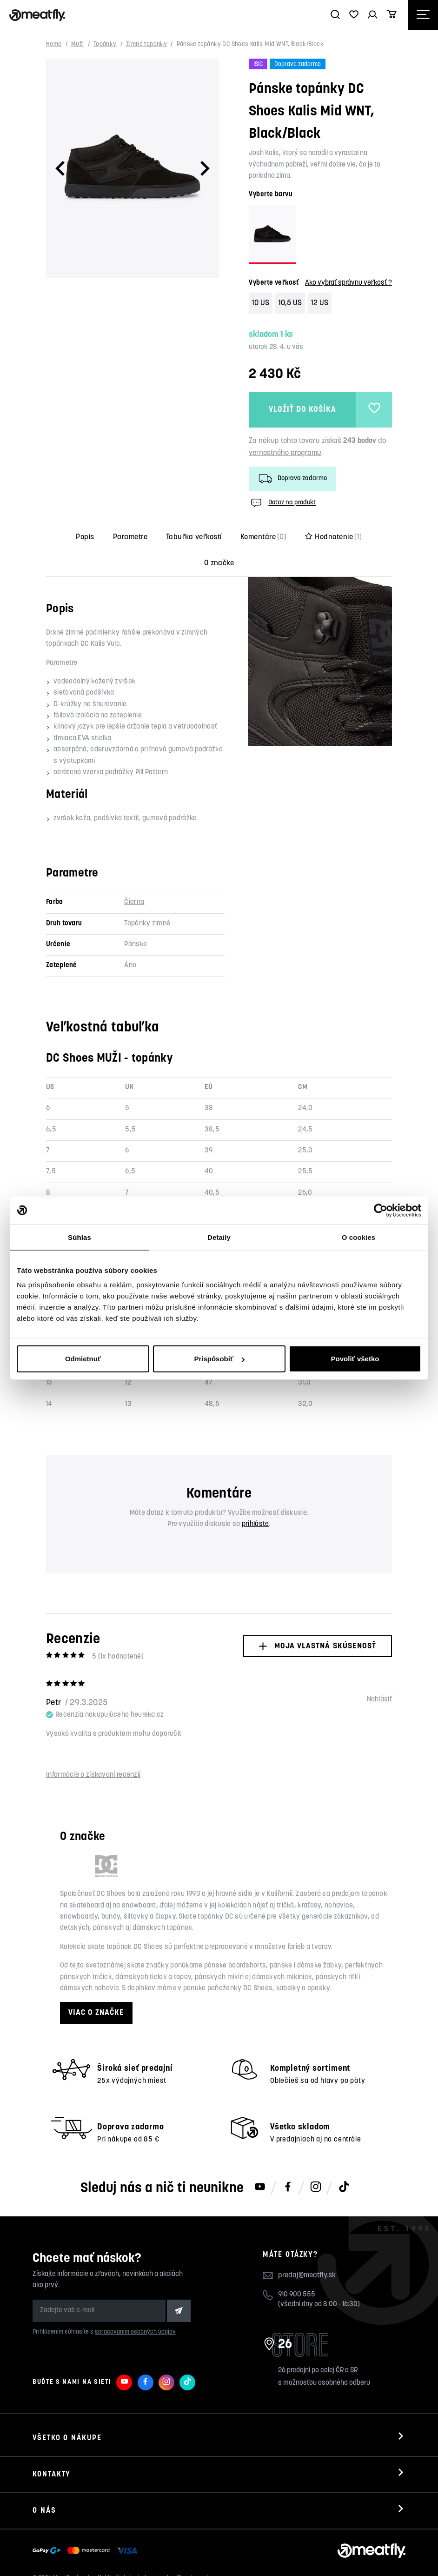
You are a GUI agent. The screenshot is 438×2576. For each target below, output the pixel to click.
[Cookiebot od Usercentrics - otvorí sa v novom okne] (380, 1210)
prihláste (255, 1524)
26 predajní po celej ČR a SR (318, 2370)
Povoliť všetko (355, 1359)
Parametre (130, 537)
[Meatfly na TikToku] (343, 2187)
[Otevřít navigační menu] (423, 15)
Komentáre (263, 537)
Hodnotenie (333, 537)
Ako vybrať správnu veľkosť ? (348, 283)
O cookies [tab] (359, 1237)
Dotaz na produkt (282, 502)
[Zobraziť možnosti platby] (87, 2551)
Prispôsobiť (219, 1359)
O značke (219, 563)
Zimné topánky (146, 44)
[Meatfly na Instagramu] (315, 2187)
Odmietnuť (83, 1359)
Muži (77, 44)
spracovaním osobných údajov (135, 2332)
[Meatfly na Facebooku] (287, 2187)
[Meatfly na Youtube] (259, 2187)
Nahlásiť (379, 1699)
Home (54, 44)
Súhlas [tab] (79, 1237)
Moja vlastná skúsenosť (317, 1646)
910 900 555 (296, 2294)
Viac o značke (96, 2013)
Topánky (105, 44)
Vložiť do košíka (302, 410)
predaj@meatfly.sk (307, 2275)
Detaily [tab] (219, 1237)
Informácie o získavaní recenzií (93, 1775)
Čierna (134, 902)
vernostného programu (285, 453)
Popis (85, 537)
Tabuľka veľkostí (194, 537)
